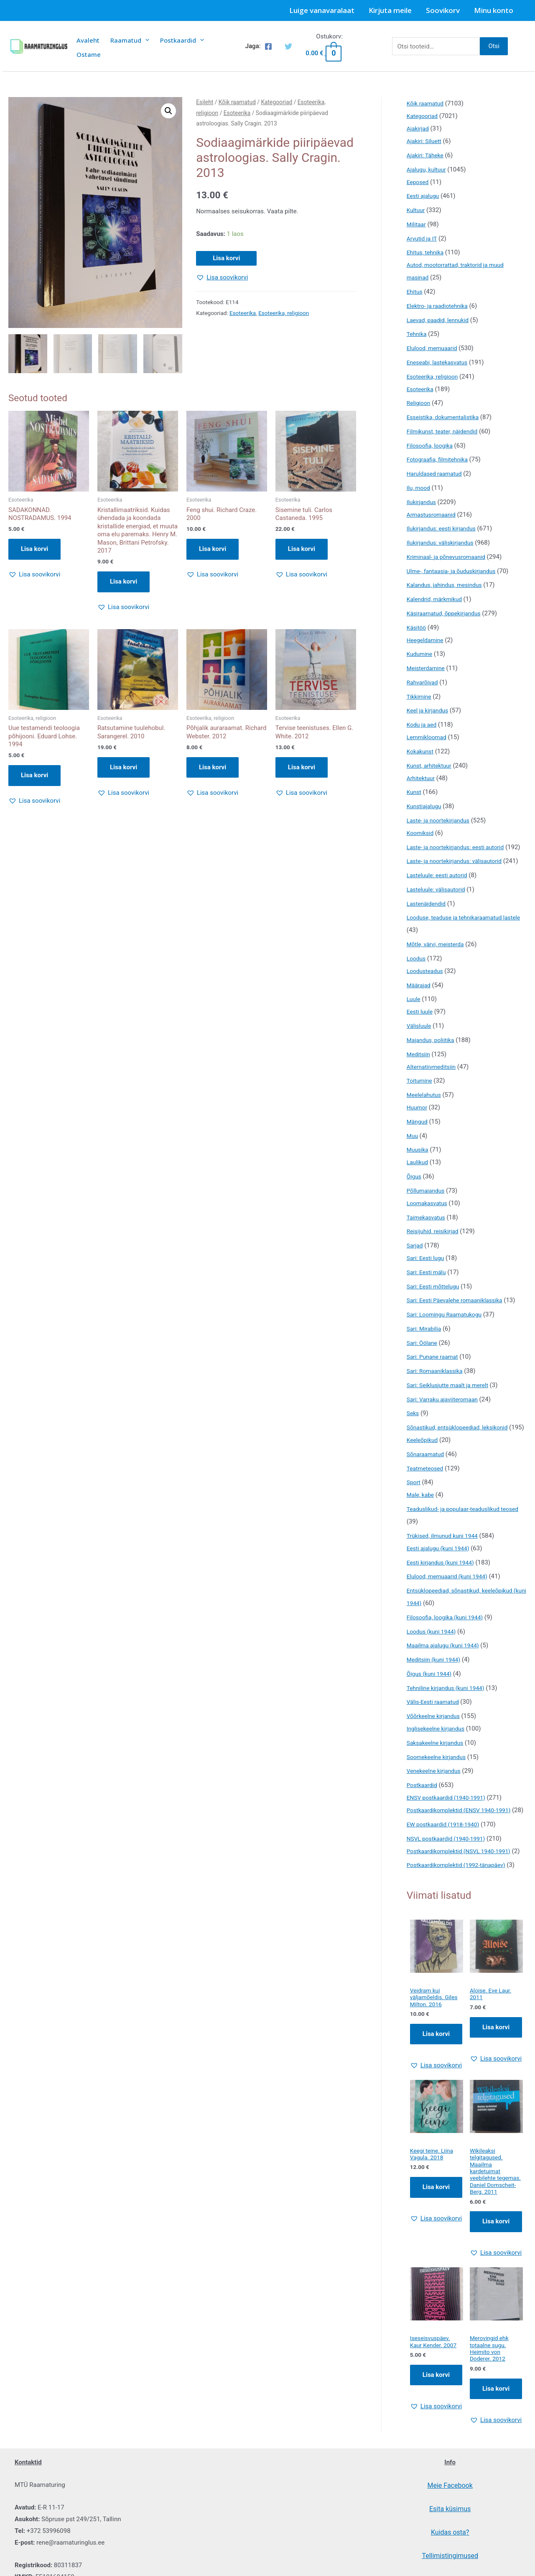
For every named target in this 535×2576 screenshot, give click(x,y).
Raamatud (129, 40)
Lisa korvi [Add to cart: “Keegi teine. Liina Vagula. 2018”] (436, 2253)
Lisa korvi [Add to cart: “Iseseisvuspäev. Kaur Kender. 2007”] (436, 2454)
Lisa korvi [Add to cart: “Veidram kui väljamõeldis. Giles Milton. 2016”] (436, 2098)
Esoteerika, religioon (283, 313)
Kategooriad (276, 102)
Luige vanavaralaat (321, 10)
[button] (168, 110)
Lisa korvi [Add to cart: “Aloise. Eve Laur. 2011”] (496, 2091)
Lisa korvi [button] (34, 549)
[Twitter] (288, 46)
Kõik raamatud (237, 102)
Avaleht (87, 40)
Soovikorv (443, 10)
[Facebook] (268, 46)
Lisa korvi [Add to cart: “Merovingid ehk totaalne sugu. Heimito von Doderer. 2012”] (496, 2469)
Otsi (493, 46)
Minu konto (493, 10)
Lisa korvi (226, 258)
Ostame (88, 54)
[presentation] (145, 40)
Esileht (204, 102)
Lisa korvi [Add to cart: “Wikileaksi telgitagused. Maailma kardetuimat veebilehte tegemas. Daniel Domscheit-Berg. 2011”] (496, 2298)
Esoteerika (237, 113)
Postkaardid (182, 40)
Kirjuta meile (390, 10)
